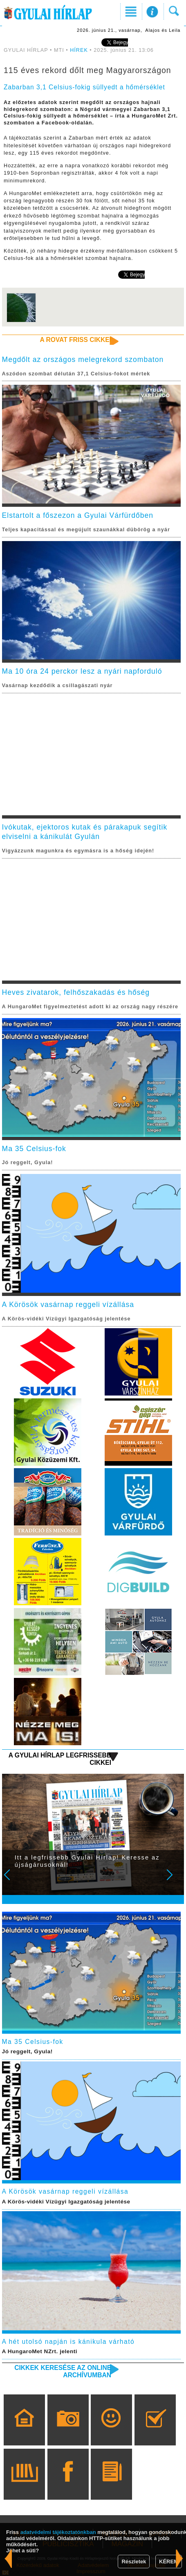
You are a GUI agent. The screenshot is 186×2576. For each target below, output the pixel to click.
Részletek (133, 2561)
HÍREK (79, 50)
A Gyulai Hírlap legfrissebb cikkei (60, 1759)
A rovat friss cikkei (75, 339)
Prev (12, 1880)
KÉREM (168, 2561)
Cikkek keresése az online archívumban (62, 2371)
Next (174, 1880)
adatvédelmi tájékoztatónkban (58, 2532)
